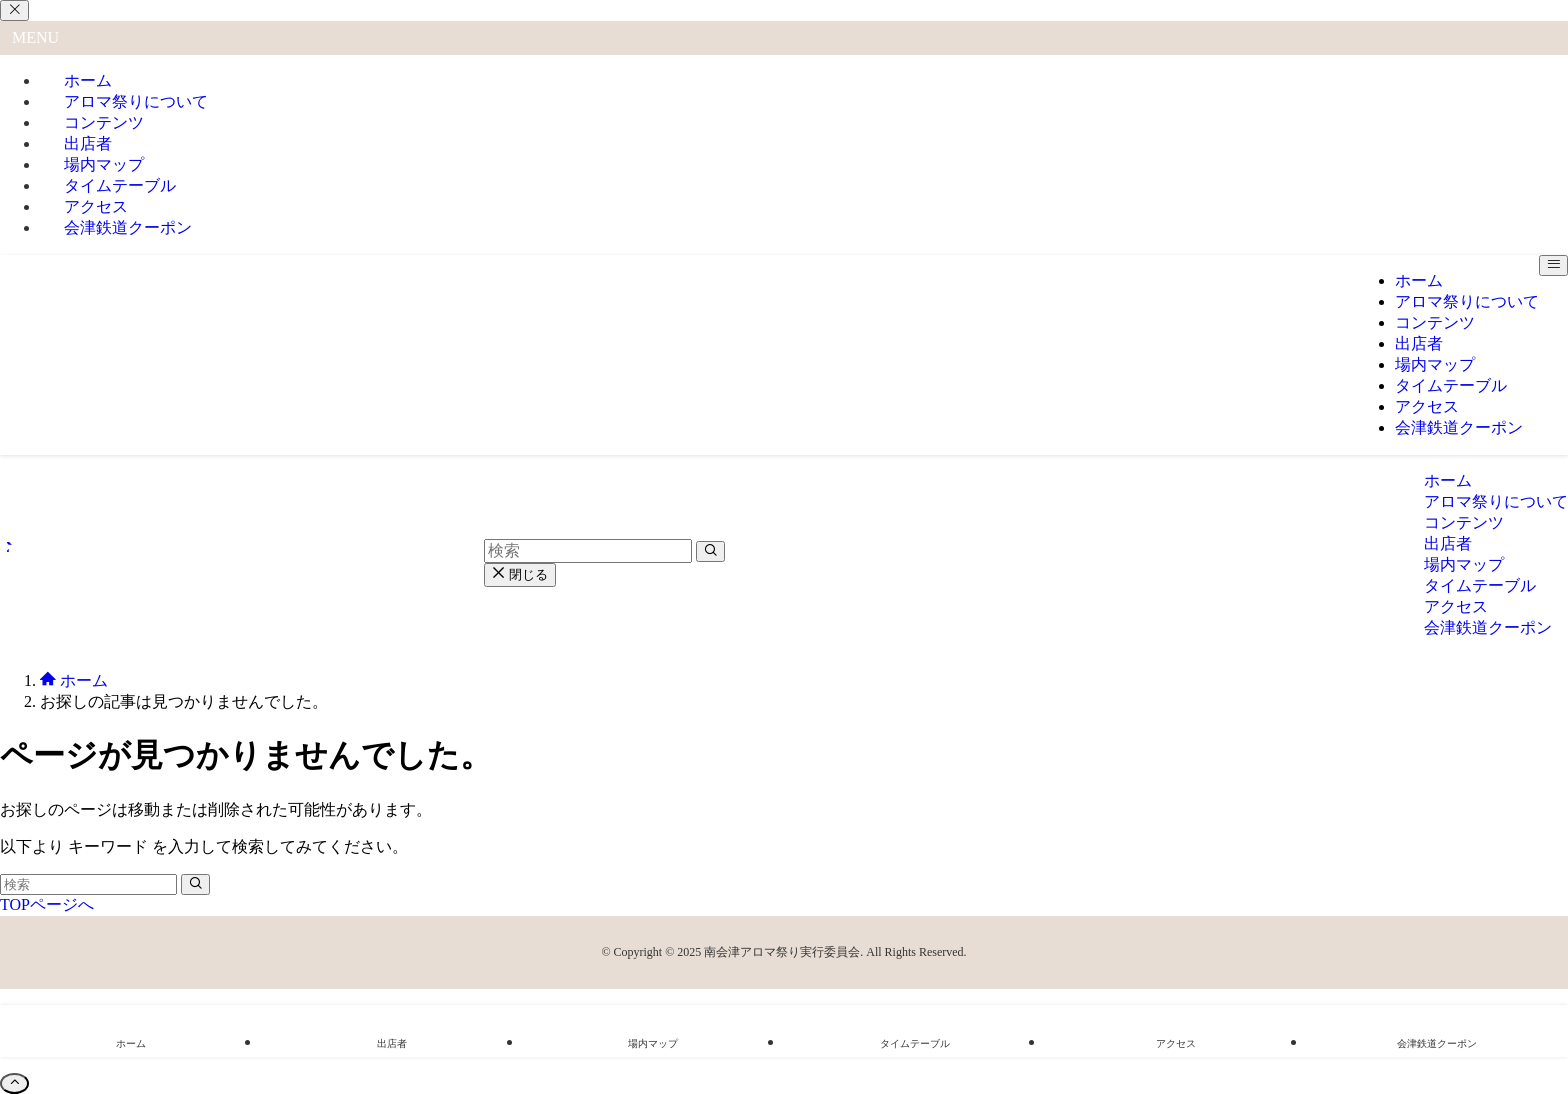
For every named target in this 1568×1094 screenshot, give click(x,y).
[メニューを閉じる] (14, 10)
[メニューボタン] (1553, 265)
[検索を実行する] (195, 884)
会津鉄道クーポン (128, 227)
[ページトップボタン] (14, 1083)
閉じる (520, 574)
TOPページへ (47, 904)
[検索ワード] (88, 884)
